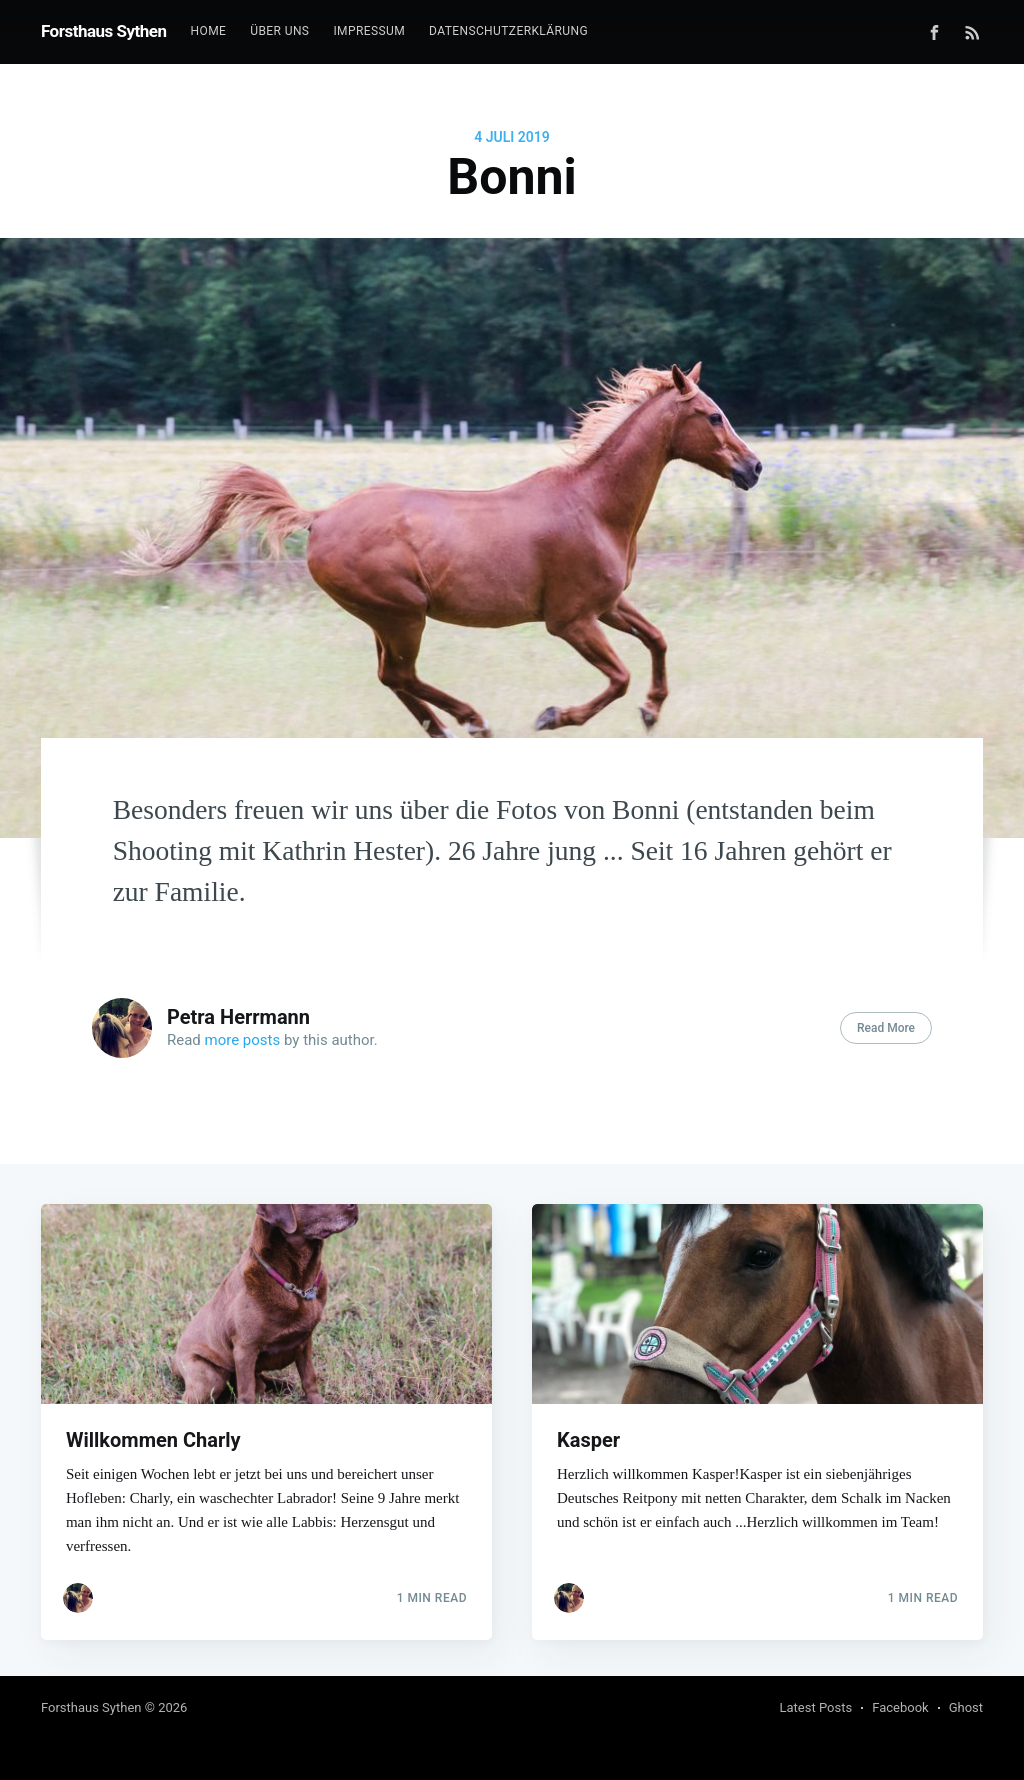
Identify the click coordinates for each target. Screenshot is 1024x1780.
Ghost (966, 1707)
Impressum (369, 31)
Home (209, 31)
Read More (886, 1028)
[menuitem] (209, 31)
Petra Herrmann (238, 1017)
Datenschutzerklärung (508, 31)
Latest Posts (816, 1707)
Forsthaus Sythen (104, 31)
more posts (243, 1040)
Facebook (900, 1707)
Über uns (279, 31)
